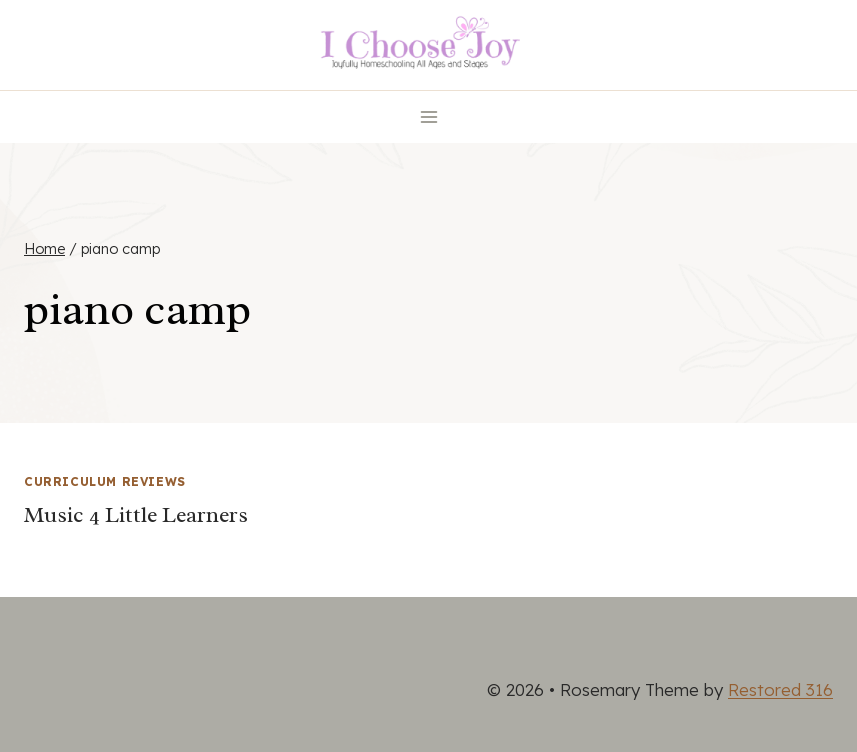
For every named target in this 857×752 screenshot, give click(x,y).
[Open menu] (428, 116)
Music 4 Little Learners (136, 515)
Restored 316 (780, 689)
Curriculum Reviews (105, 481)
